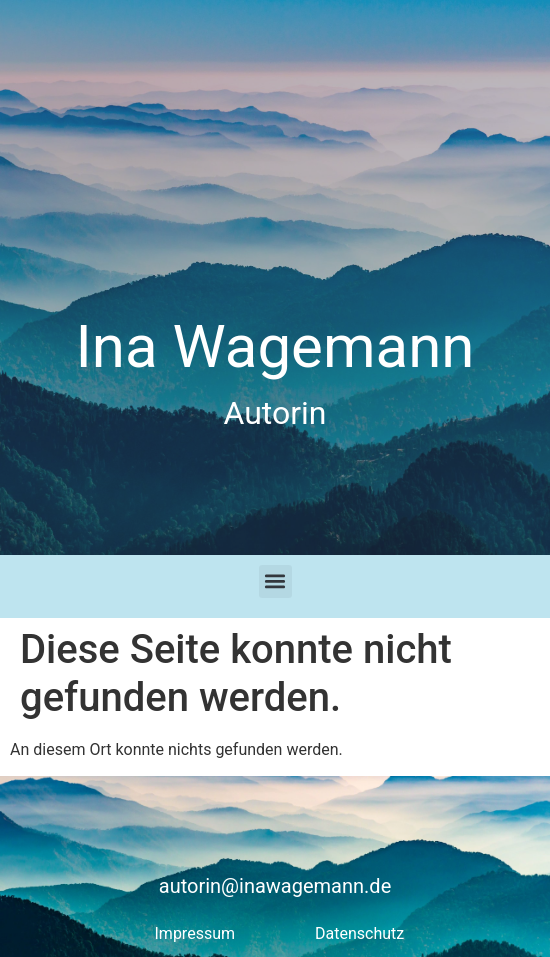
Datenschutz (359, 933)
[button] (275, 581)
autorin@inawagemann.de (275, 886)
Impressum (195, 933)
